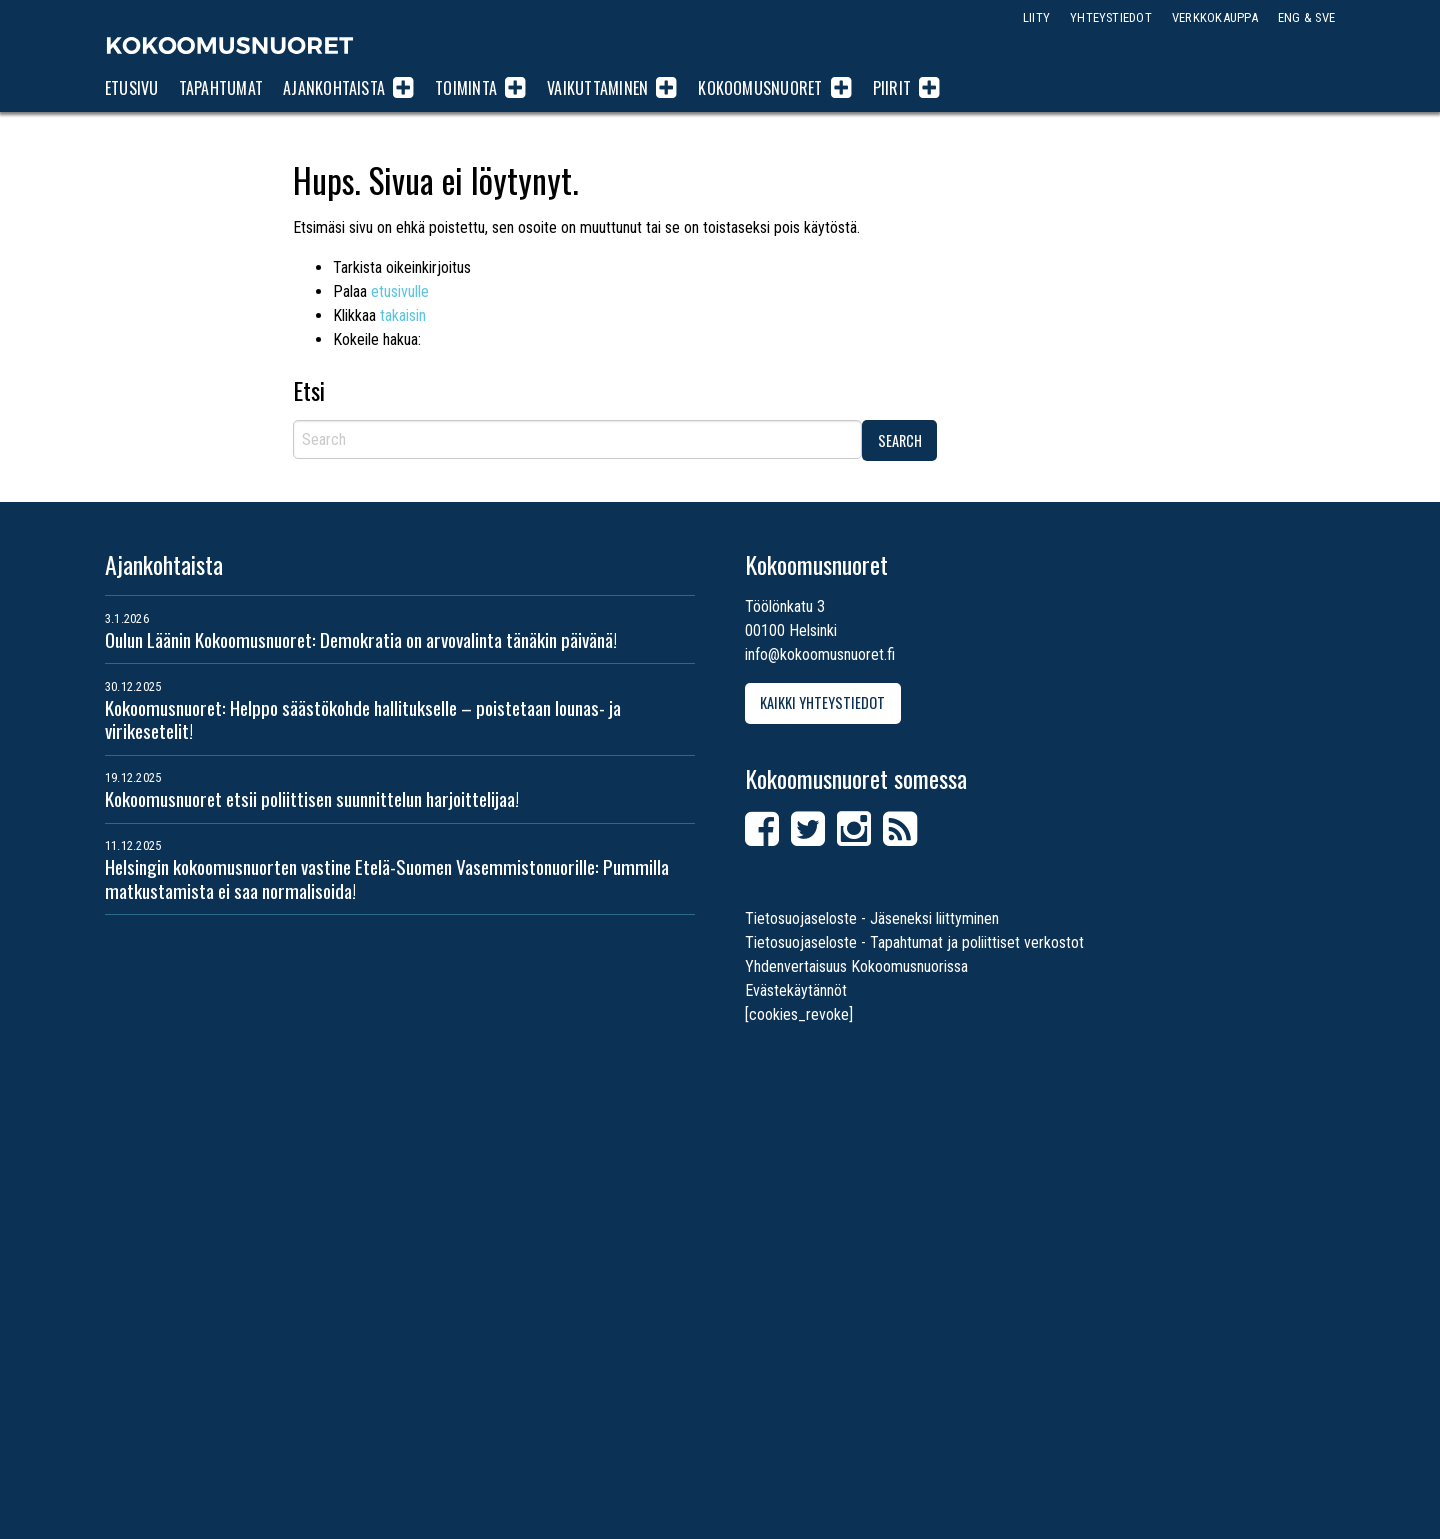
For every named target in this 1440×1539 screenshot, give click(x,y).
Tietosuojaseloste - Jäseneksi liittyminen (872, 918)
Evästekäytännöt (796, 990)
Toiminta (466, 88)
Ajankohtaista (334, 88)
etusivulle (400, 291)
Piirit (892, 88)
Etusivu (132, 88)
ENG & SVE (1306, 17)
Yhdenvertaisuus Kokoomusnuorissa (856, 966)
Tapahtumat (221, 88)
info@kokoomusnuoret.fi (820, 654)
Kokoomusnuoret (230, 45)
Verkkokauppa (1215, 17)
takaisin (403, 315)
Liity (1036, 17)
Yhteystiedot (1111, 17)
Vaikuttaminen (597, 88)
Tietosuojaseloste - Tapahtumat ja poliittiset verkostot (914, 942)
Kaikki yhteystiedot (822, 702)
